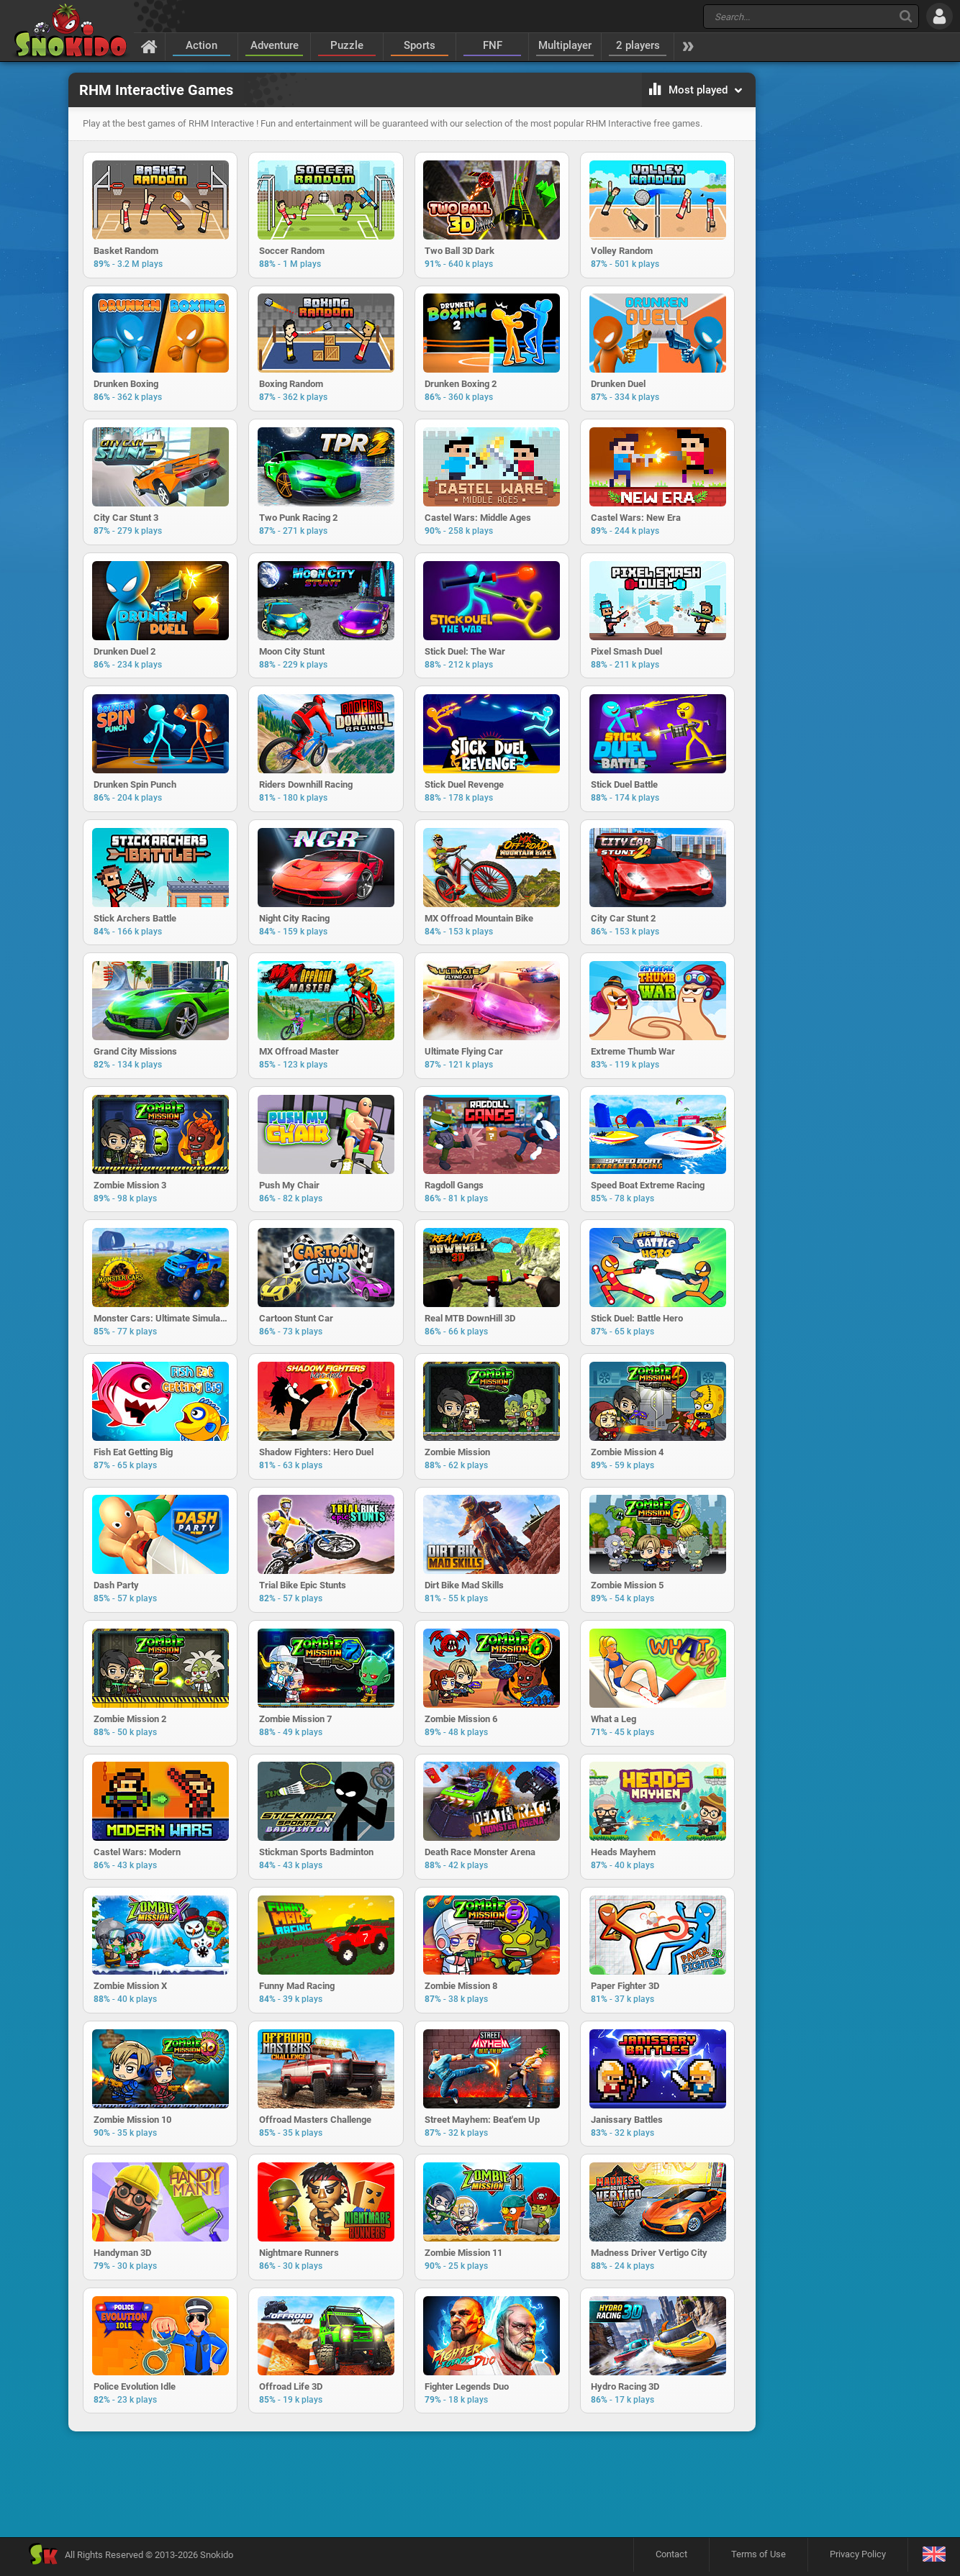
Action (201, 45)
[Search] (906, 16)
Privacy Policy (858, 2558)
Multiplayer (565, 45)
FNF (492, 45)
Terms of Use (758, 2558)
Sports (419, 45)
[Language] (933, 2559)
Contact (671, 2558)
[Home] (149, 46)
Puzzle (346, 45)
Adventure (274, 45)
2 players (638, 45)
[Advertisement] (412, 2489)
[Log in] (939, 16)
